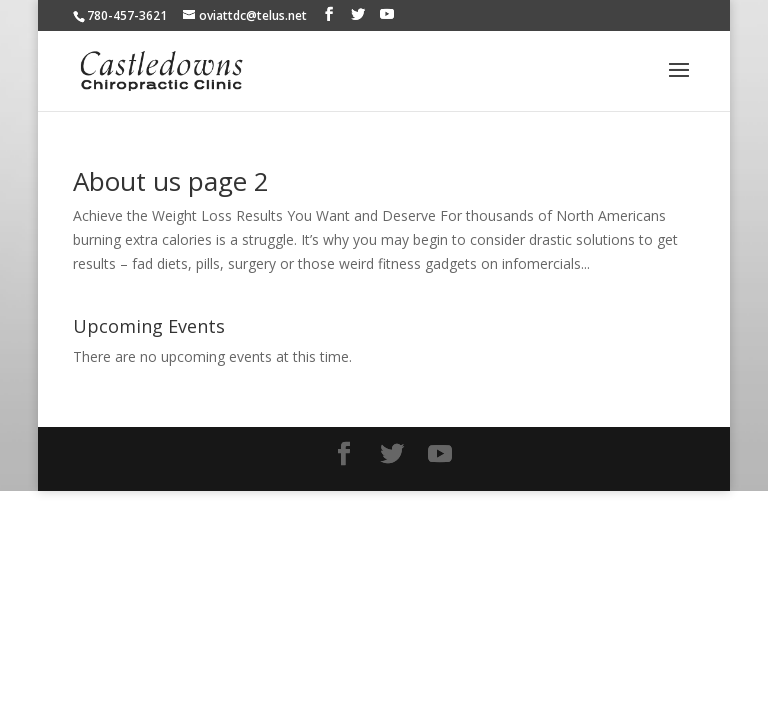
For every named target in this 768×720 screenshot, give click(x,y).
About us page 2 (171, 181)
